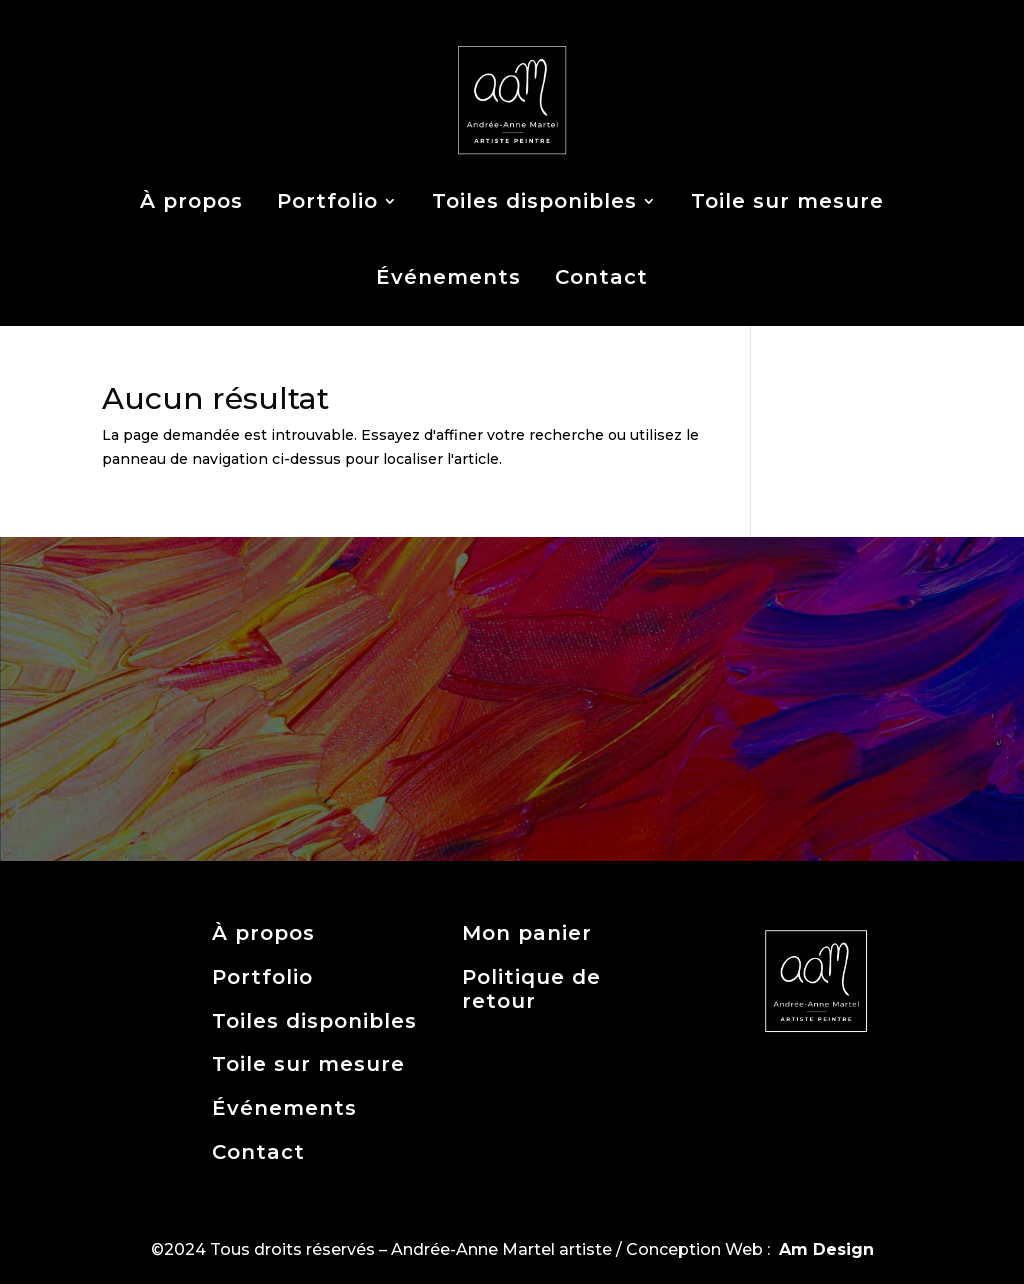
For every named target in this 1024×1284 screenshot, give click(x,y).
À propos (191, 201)
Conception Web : (750, 1249)
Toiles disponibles (534, 201)
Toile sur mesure (787, 201)
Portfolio (327, 201)
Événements (448, 277)
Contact (601, 277)
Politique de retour (531, 989)
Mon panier (527, 933)
